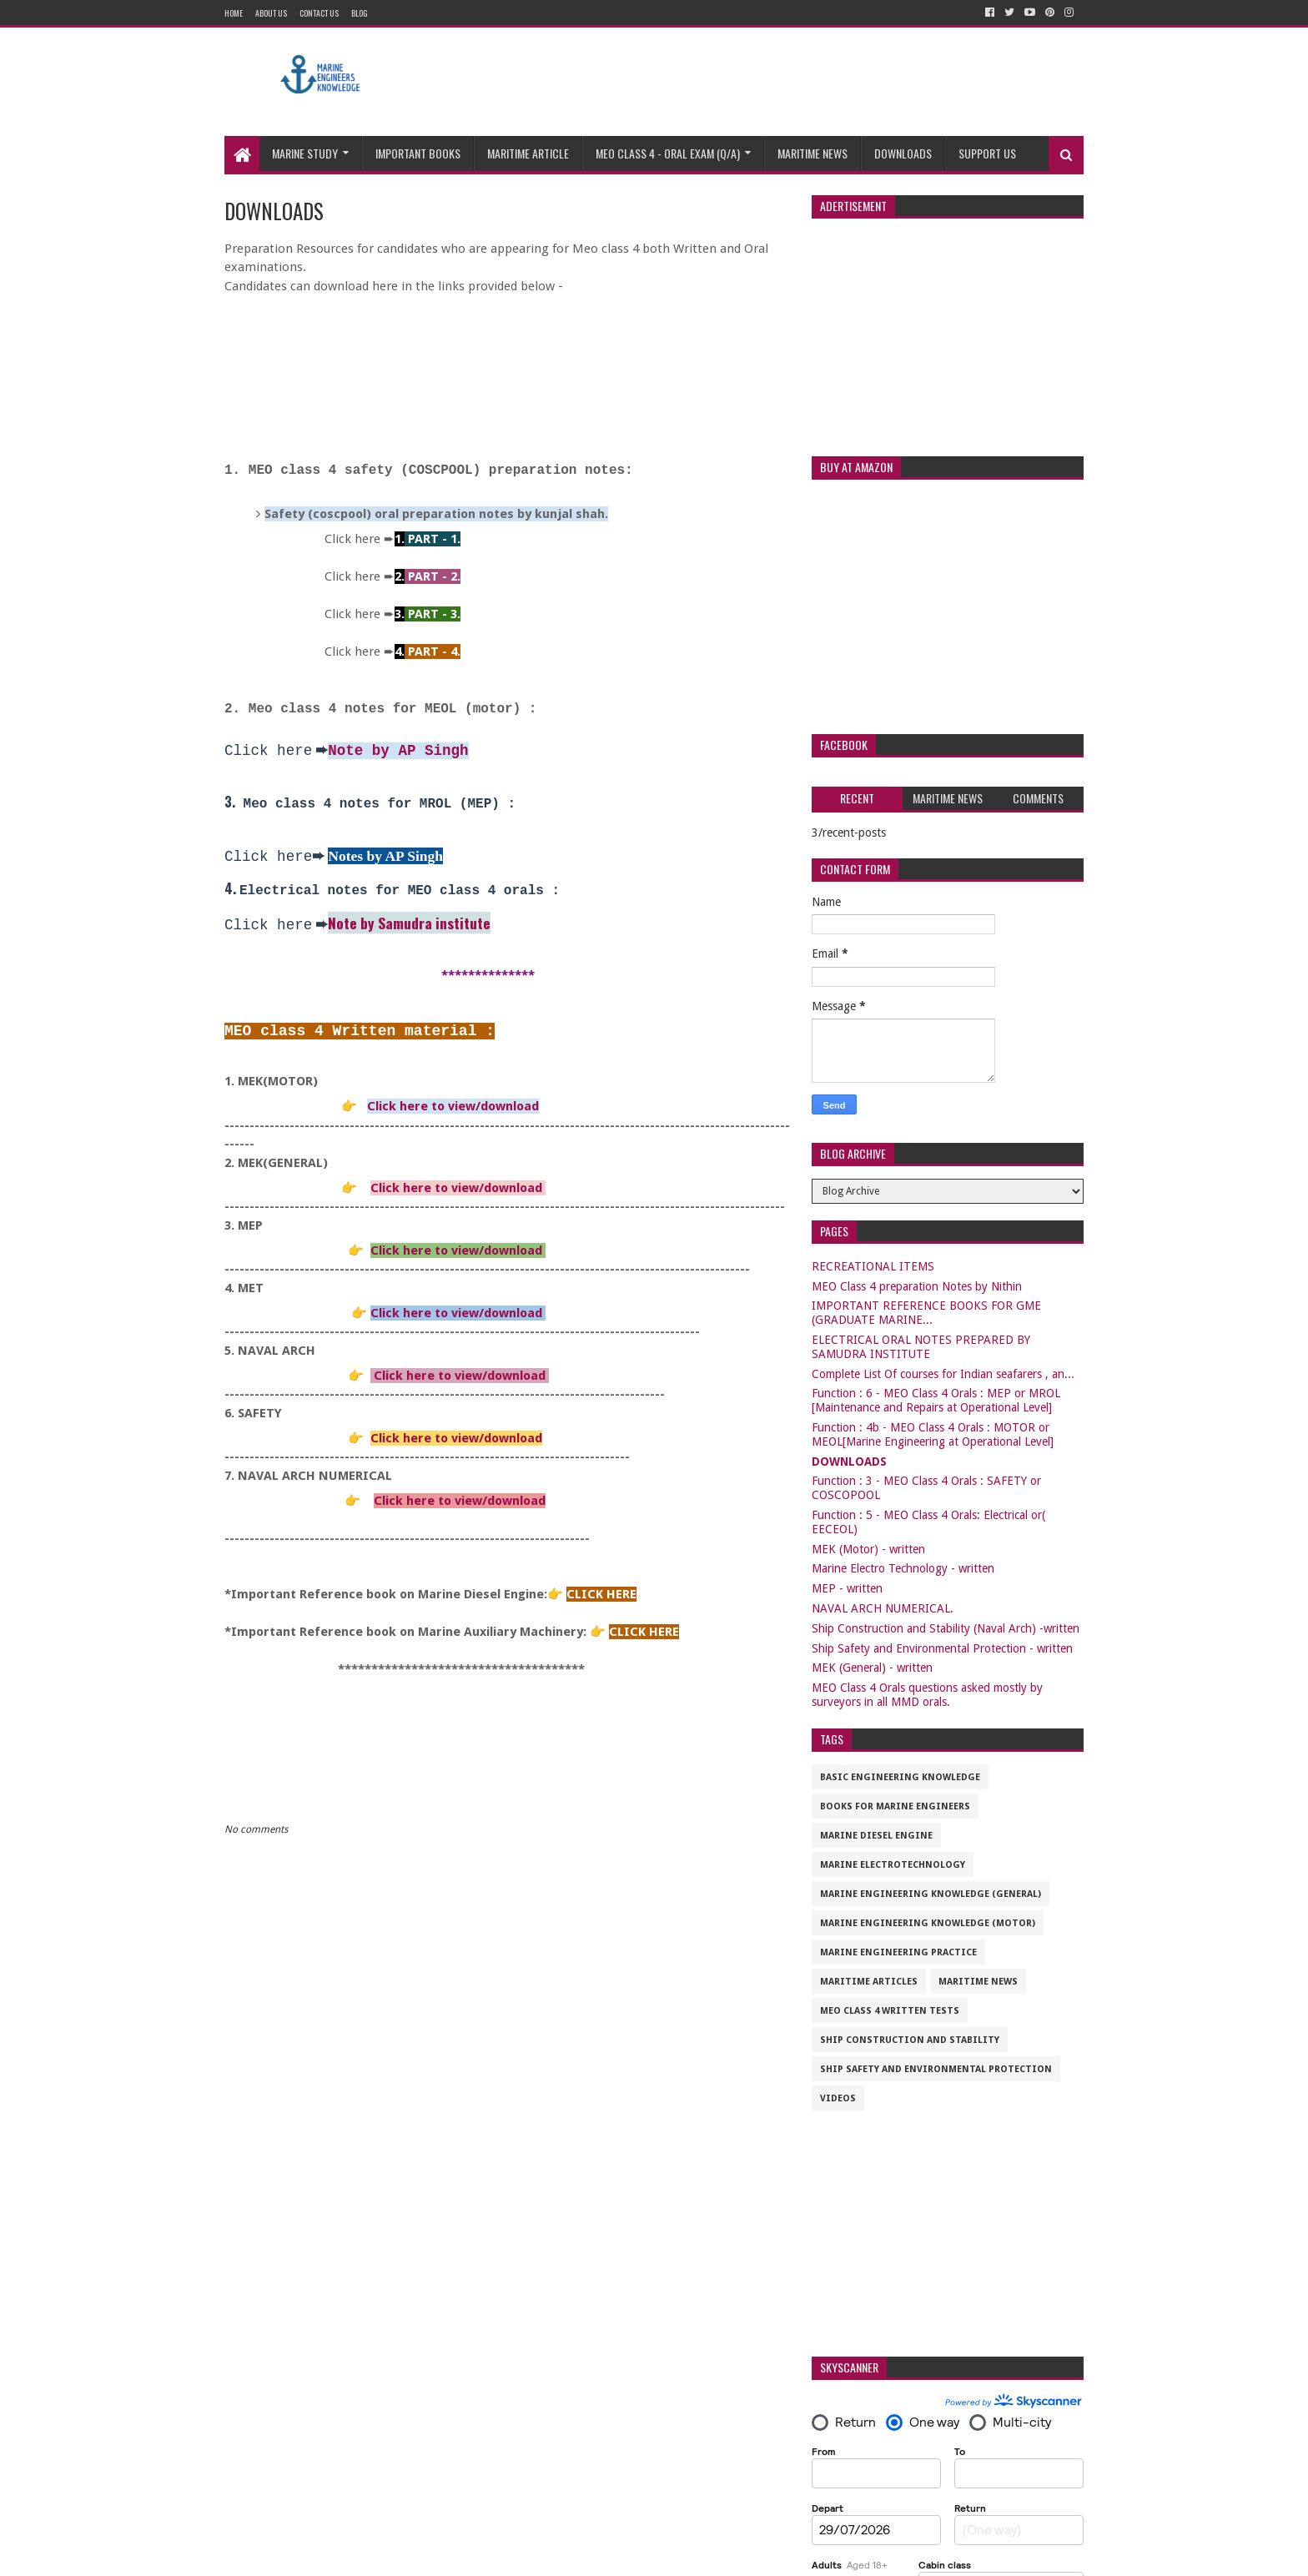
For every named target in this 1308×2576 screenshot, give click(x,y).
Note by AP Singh (398, 750)
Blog (359, 13)
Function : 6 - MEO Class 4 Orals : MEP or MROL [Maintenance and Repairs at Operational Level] (936, 1400)
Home (233, 13)
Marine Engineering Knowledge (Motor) (927, 1923)
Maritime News (812, 153)
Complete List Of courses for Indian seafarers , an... (943, 1374)
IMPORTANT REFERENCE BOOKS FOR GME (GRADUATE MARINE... (926, 1312)
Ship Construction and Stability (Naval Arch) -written (945, 1628)
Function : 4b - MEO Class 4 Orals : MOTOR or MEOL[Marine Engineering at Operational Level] (933, 1434)
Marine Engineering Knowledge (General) (930, 1894)
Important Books (417, 153)
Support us (987, 153)
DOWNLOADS (849, 1461)
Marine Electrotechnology (892, 1864)
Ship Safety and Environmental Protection (936, 2069)
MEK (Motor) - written (868, 1549)
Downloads (903, 153)
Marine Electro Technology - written (903, 1568)
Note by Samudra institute (409, 922)
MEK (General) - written (872, 1667)
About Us (271, 13)
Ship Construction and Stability (909, 2040)
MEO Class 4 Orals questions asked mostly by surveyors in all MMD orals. (927, 1694)
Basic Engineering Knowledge (900, 1777)
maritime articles (869, 1981)
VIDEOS (838, 2098)
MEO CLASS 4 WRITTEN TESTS (889, 2010)
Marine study (305, 153)
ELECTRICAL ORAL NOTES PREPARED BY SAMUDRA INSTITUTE (921, 1347)
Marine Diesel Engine (876, 1835)
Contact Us (319, 13)
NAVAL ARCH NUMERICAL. (882, 1608)
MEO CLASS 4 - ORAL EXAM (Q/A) (668, 153)
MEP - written (847, 1588)
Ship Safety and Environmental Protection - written (942, 1648)
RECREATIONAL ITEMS (873, 1266)
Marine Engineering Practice (898, 1952)
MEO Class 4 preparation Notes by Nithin (917, 1286)
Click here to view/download (453, 1106)
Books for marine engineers (895, 1806)
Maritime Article (528, 153)
